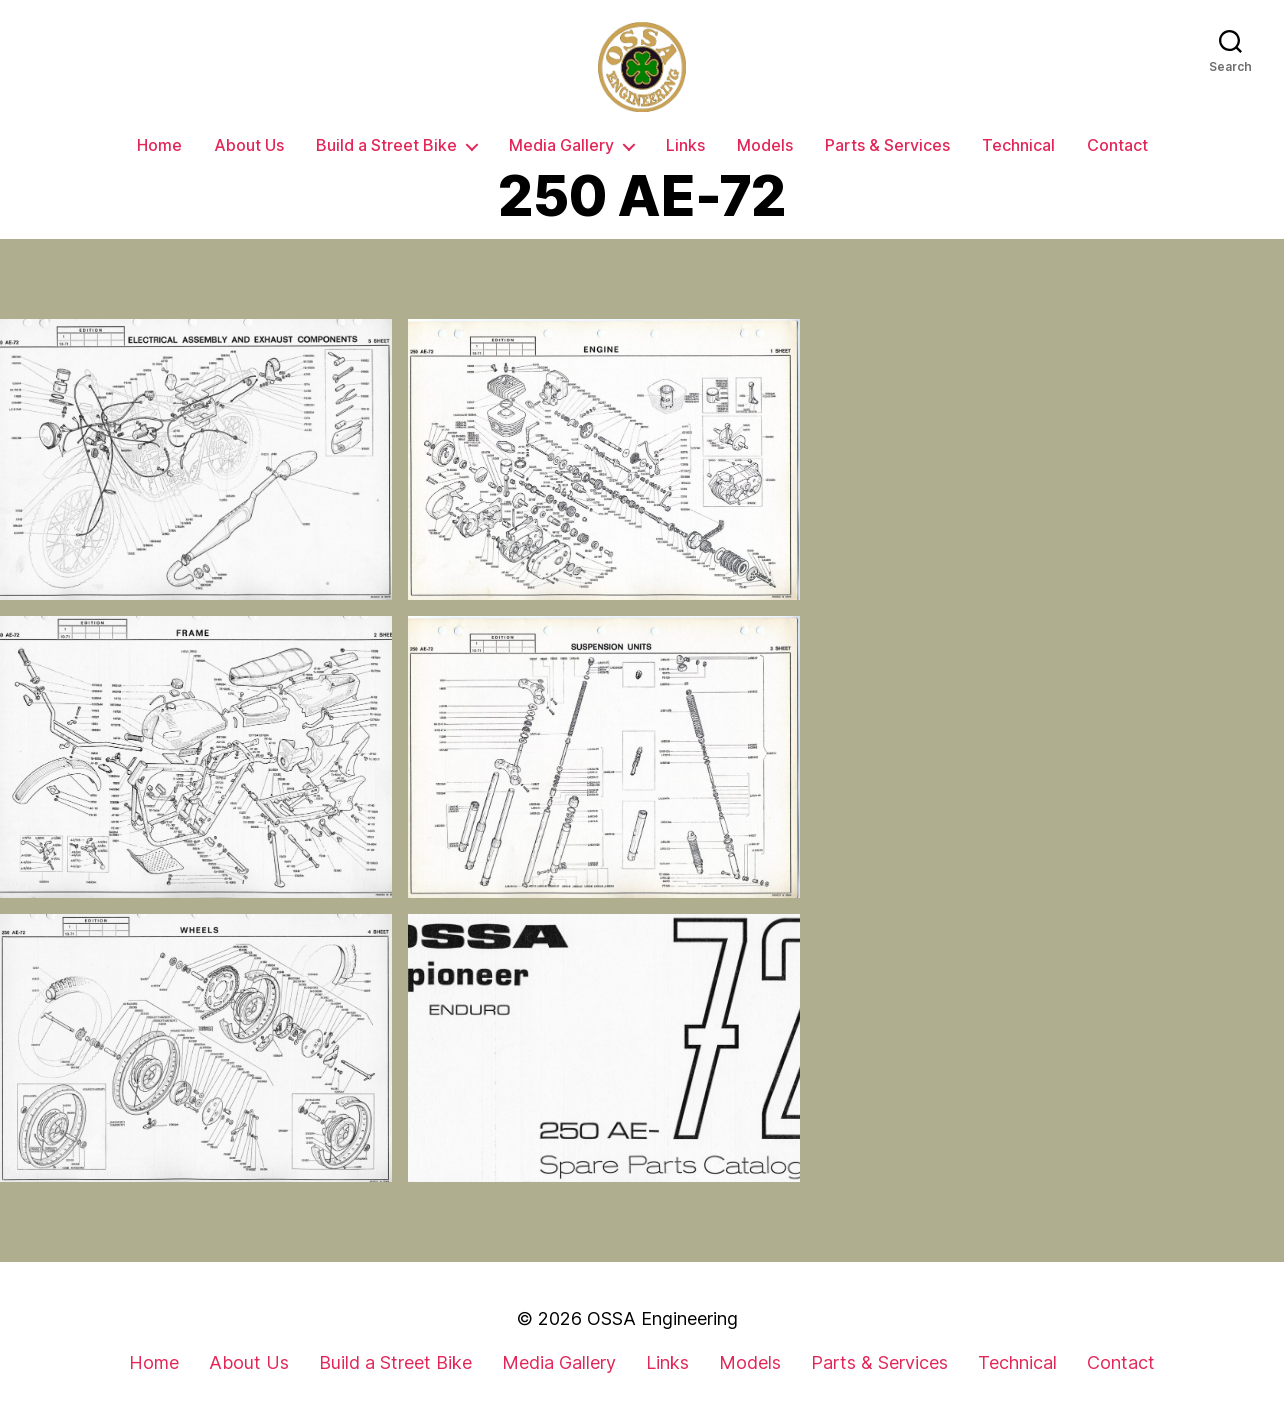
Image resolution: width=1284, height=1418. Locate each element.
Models (765, 145)
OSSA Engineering (662, 1318)
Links (685, 145)
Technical (1018, 145)
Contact (1117, 145)
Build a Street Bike (386, 145)
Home (159, 145)
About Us (249, 145)
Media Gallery (561, 145)
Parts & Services (887, 145)
